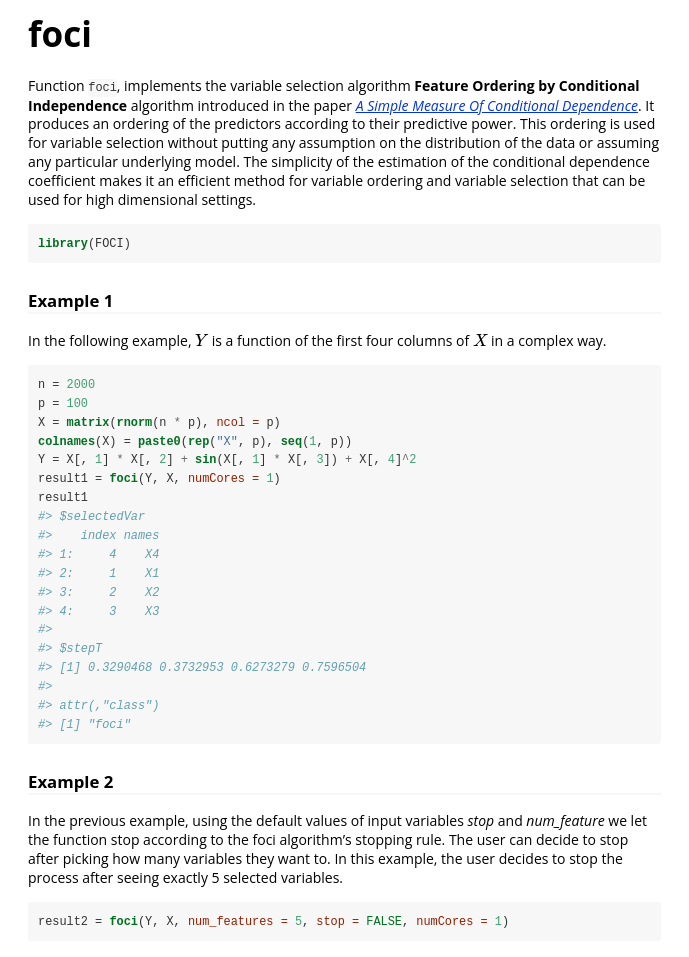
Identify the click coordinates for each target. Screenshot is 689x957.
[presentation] (201, 340)
